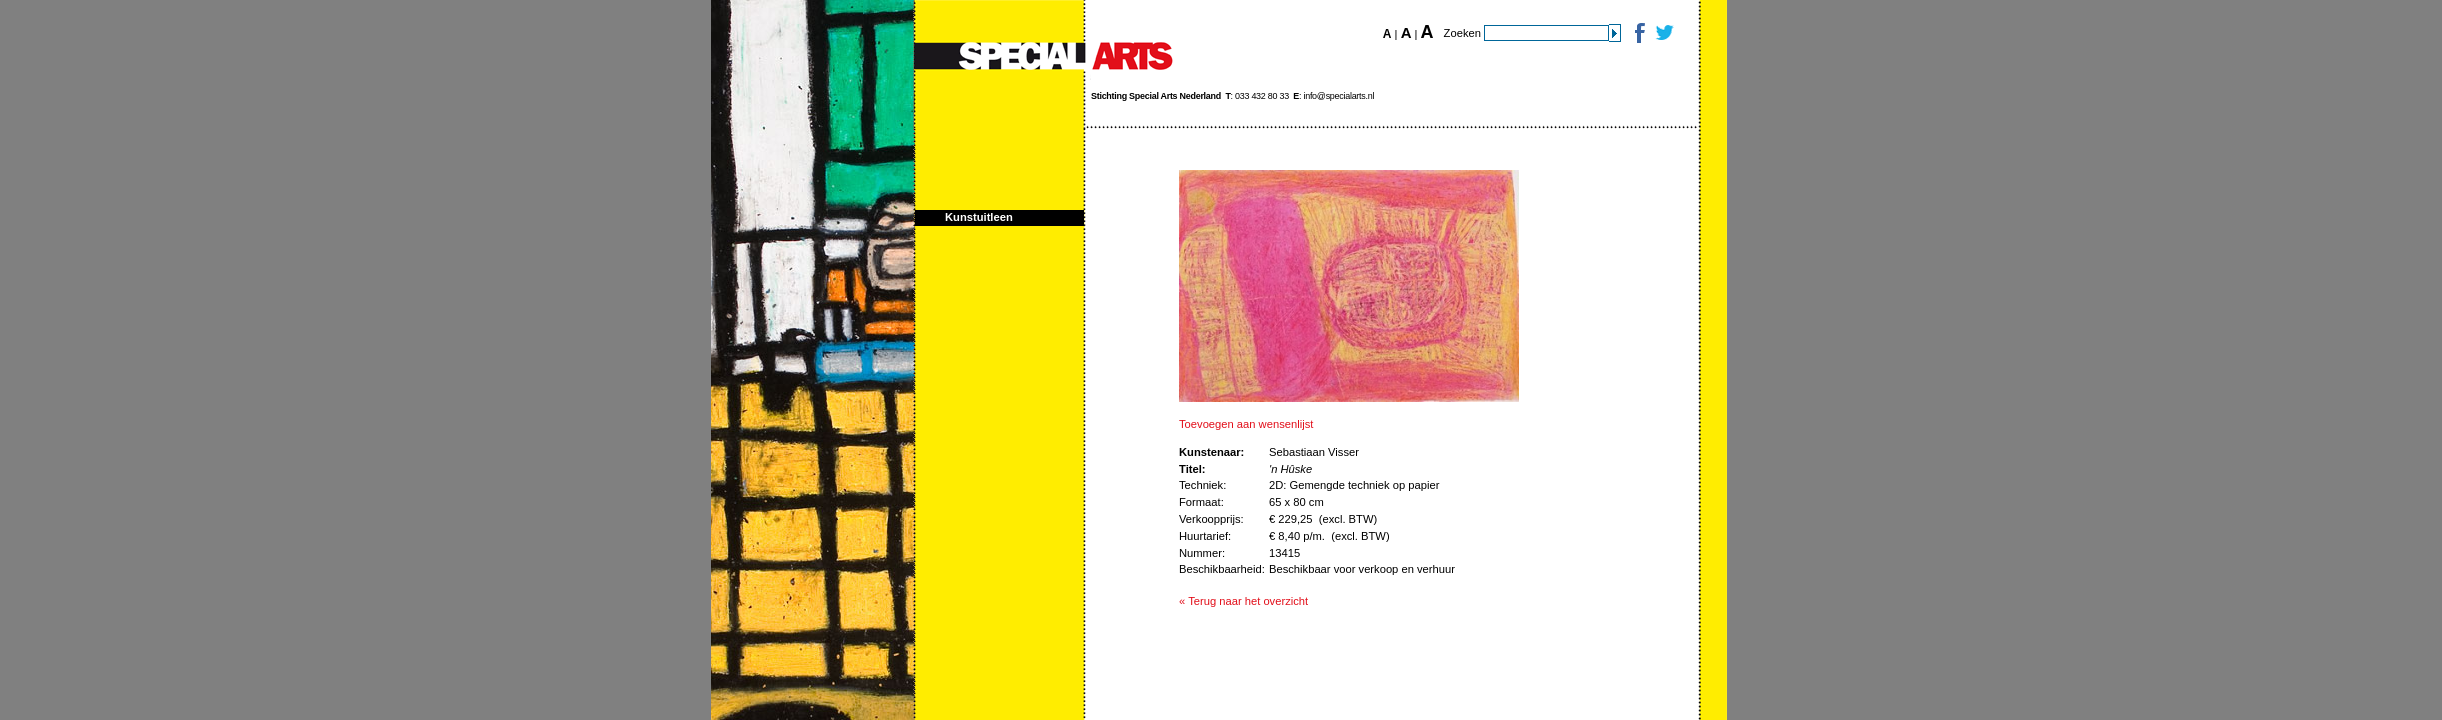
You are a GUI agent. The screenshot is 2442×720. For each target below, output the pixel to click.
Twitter (1663, 32)
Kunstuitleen (979, 217)
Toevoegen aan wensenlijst (1246, 424)
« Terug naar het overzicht (1243, 601)
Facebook (1638, 32)
